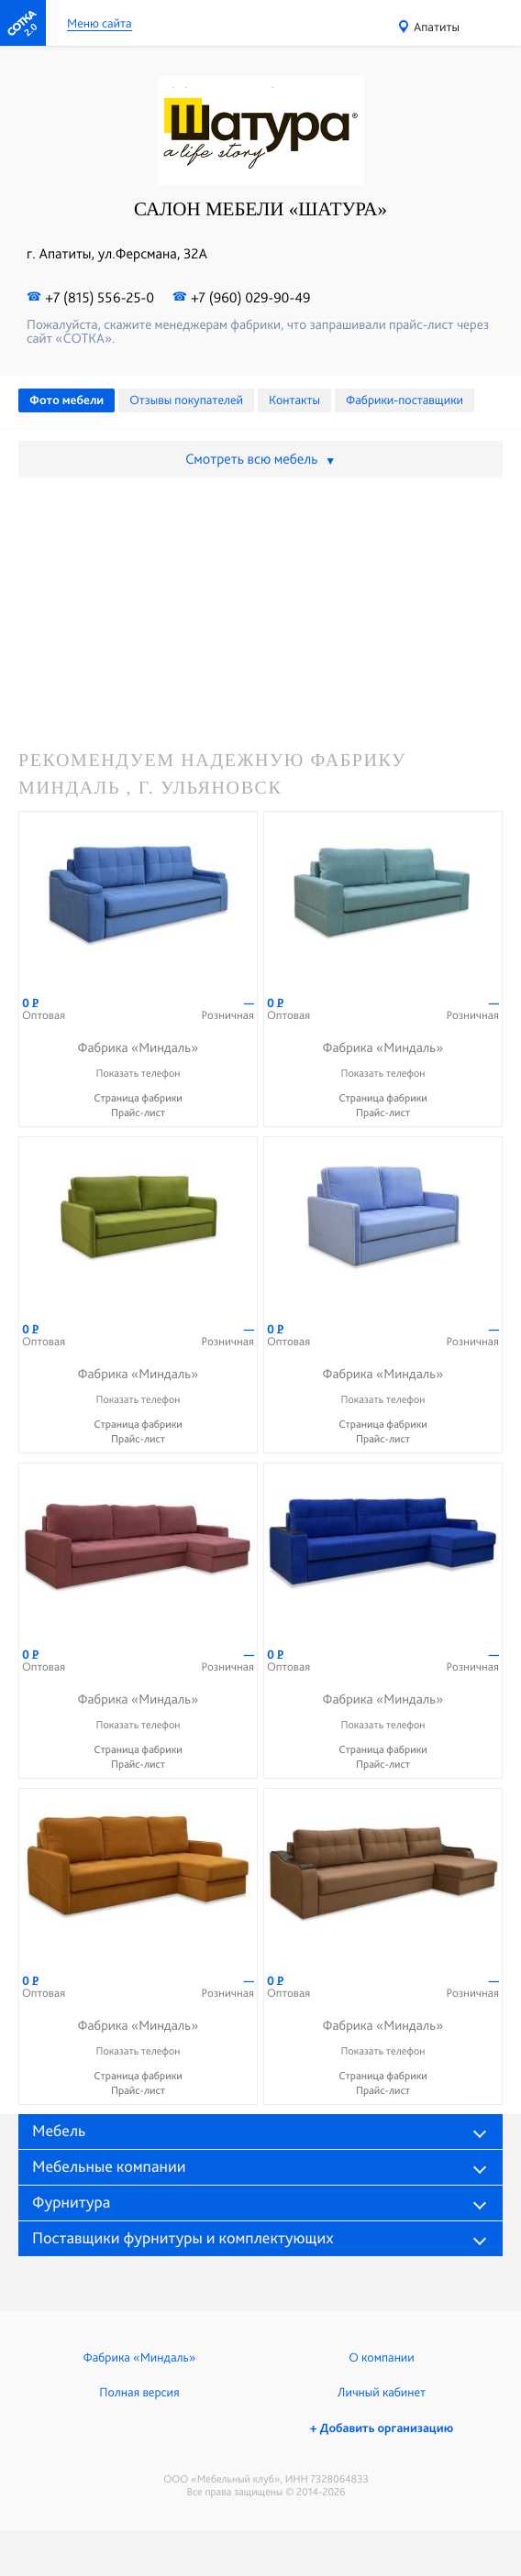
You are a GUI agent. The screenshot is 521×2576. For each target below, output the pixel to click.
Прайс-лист (138, 1112)
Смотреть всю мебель (260, 458)
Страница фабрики (138, 1097)
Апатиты (437, 27)
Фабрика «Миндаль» (139, 2358)
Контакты (294, 400)
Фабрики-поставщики (404, 400)
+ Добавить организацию (381, 2428)
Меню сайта (99, 24)
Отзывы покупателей (186, 400)
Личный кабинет (382, 2392)
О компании (381, 2358)
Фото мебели (66, 400)
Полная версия (139, 2392)
